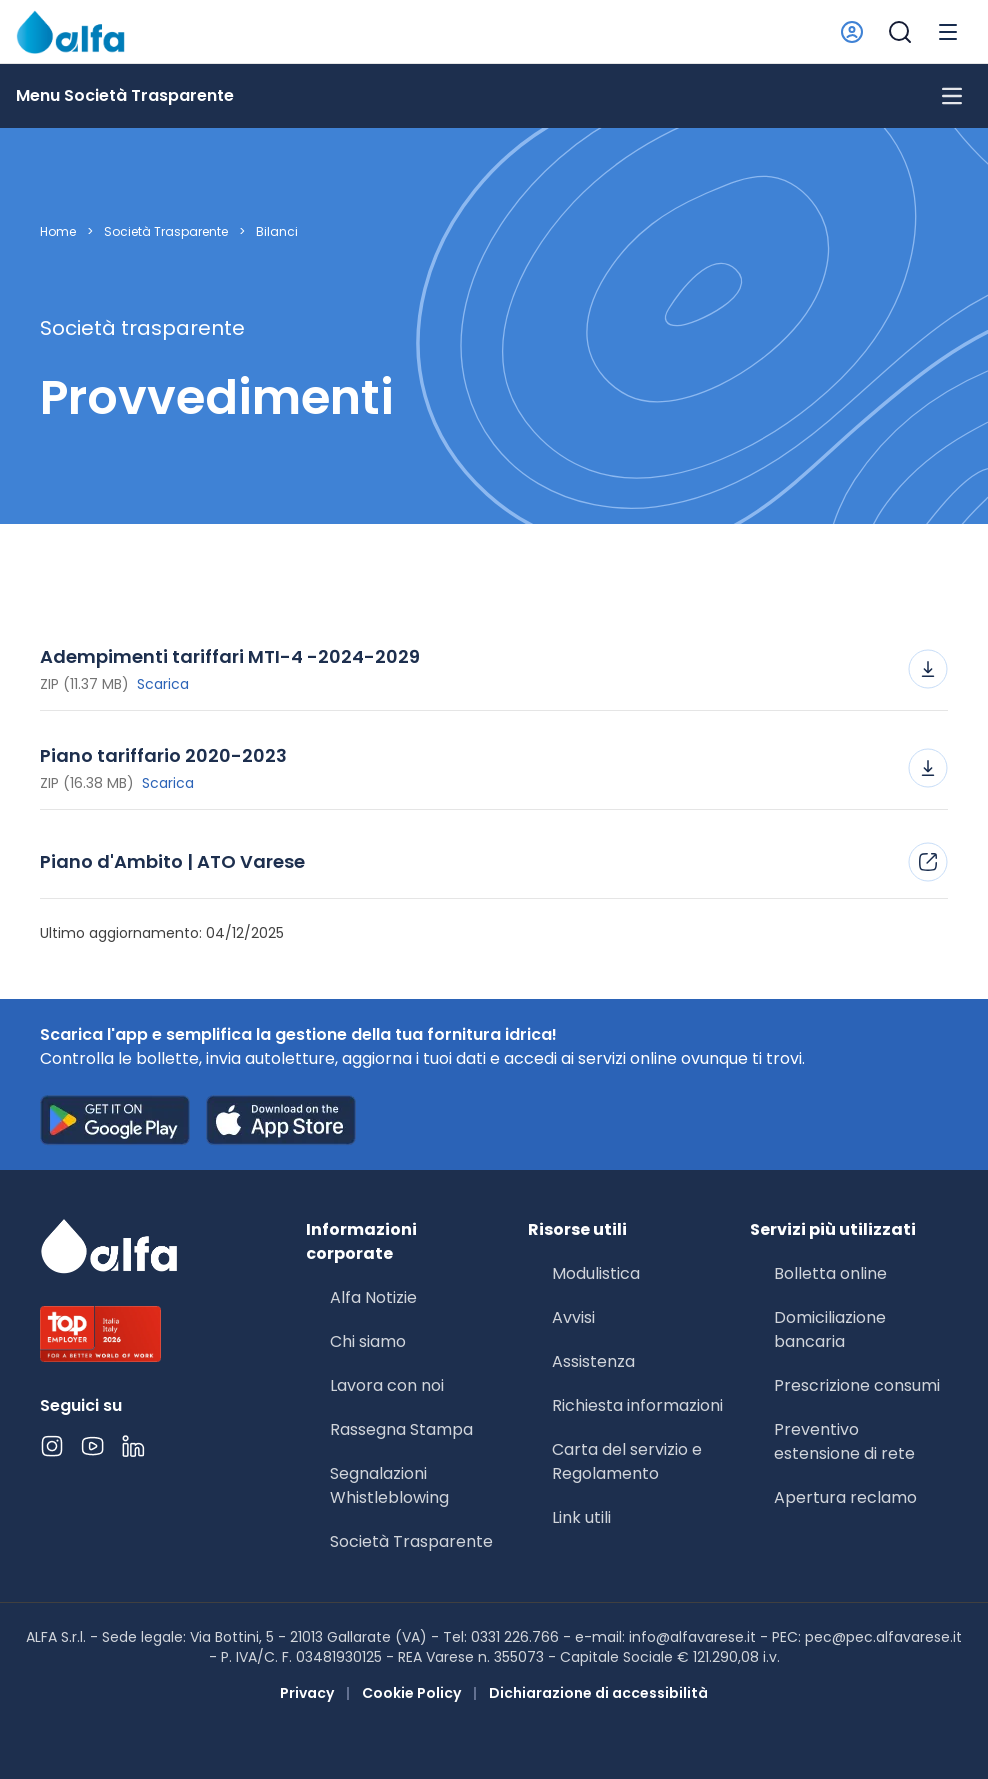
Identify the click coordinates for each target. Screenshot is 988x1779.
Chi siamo (368, 1341)
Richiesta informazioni (637, 1405)
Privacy (307, 1693)
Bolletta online (830, 1273)
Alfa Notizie (373, 1297)
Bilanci (277, 232)
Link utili (581, 1517)
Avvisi (573, 1317)
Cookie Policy (411, 1693)
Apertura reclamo (845, 1497)
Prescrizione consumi (857, 1385)
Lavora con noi (387, 1385)
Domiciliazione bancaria (830, 1329)
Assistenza (593, 1361)
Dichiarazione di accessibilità (598, 1693)
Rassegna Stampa (401, 1429)
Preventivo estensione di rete (844, 1441)
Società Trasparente (166, 232)
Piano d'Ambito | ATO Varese (494, 862)
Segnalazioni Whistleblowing (389, 1485)
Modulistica (596, 1273)
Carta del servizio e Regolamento (627, 1461)
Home (58, 232)
